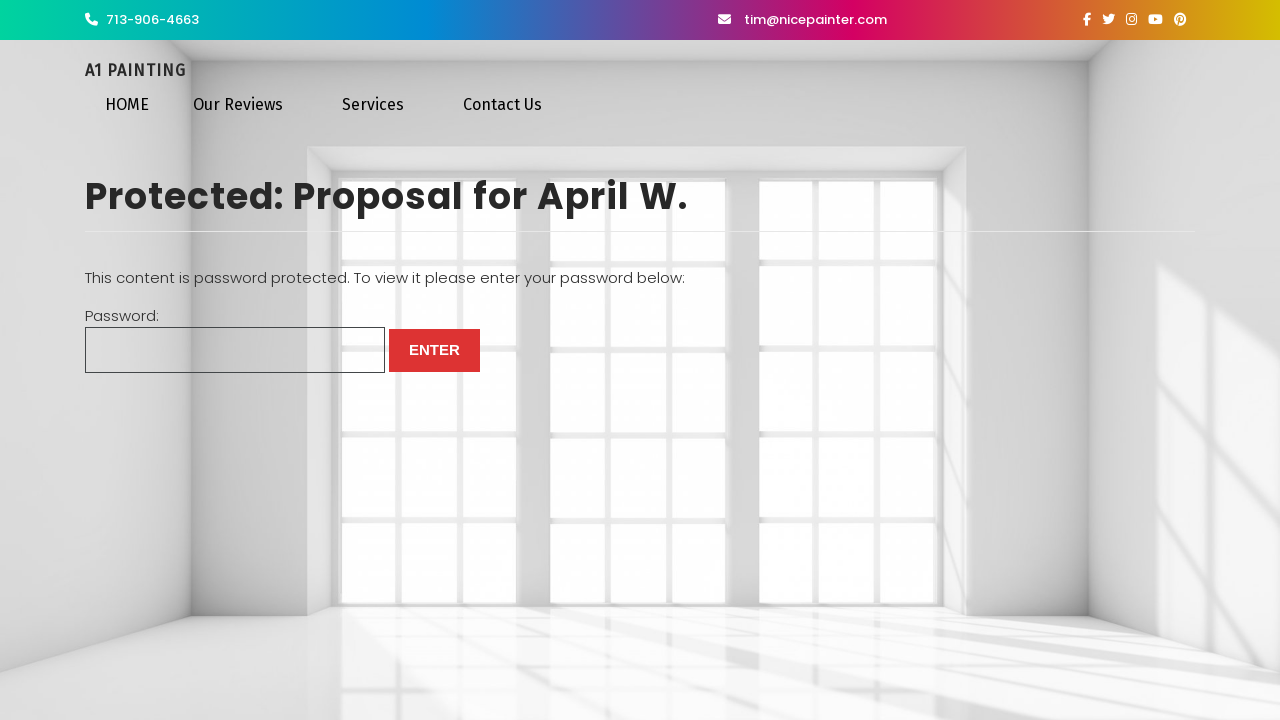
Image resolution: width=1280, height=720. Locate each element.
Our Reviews (238, 104)
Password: (235, 339)
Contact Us (502, 104)
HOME (127, 104)
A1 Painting (135, 70)
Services (373, 104)
